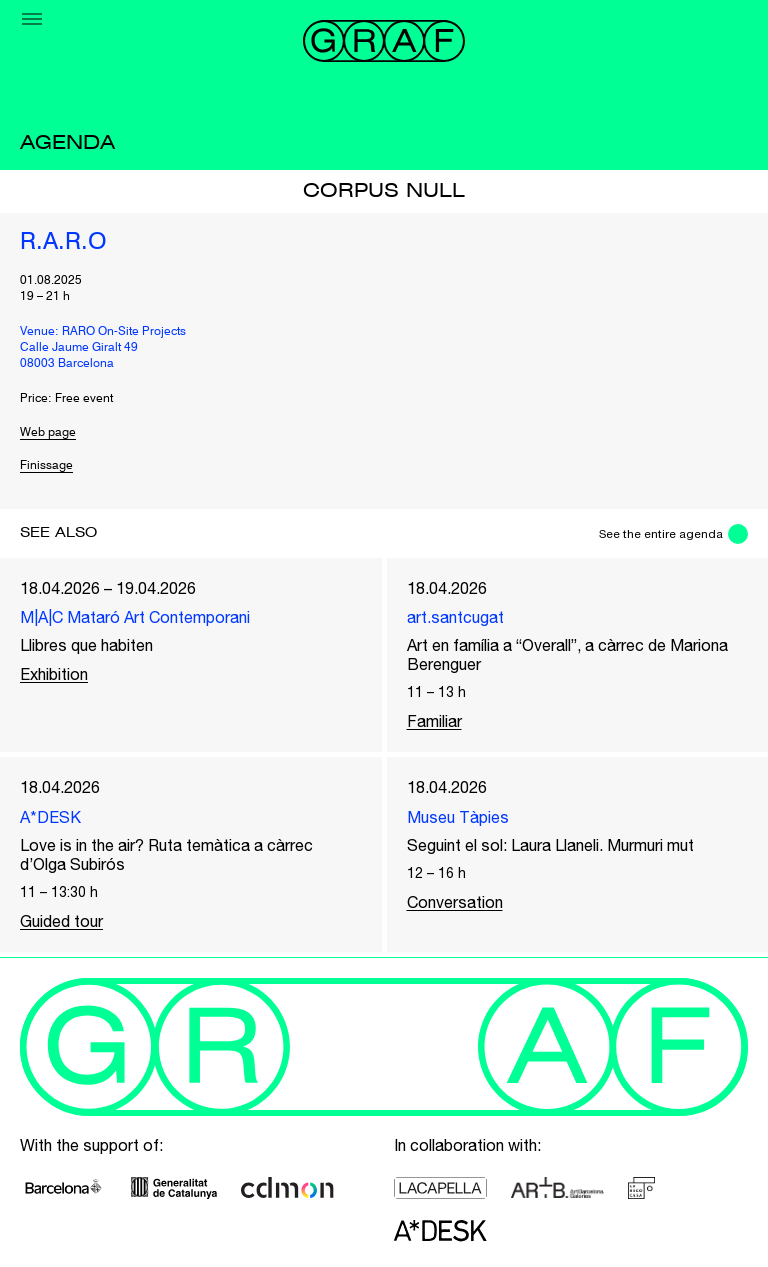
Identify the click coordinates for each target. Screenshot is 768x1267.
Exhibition (54, 674)
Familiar (434, 721)
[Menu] (32, 19)
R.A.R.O (63, 243)
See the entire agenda (661, 534)
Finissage (46, 466)
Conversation (455, 902)
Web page (48, 433)
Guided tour (61, 921)
